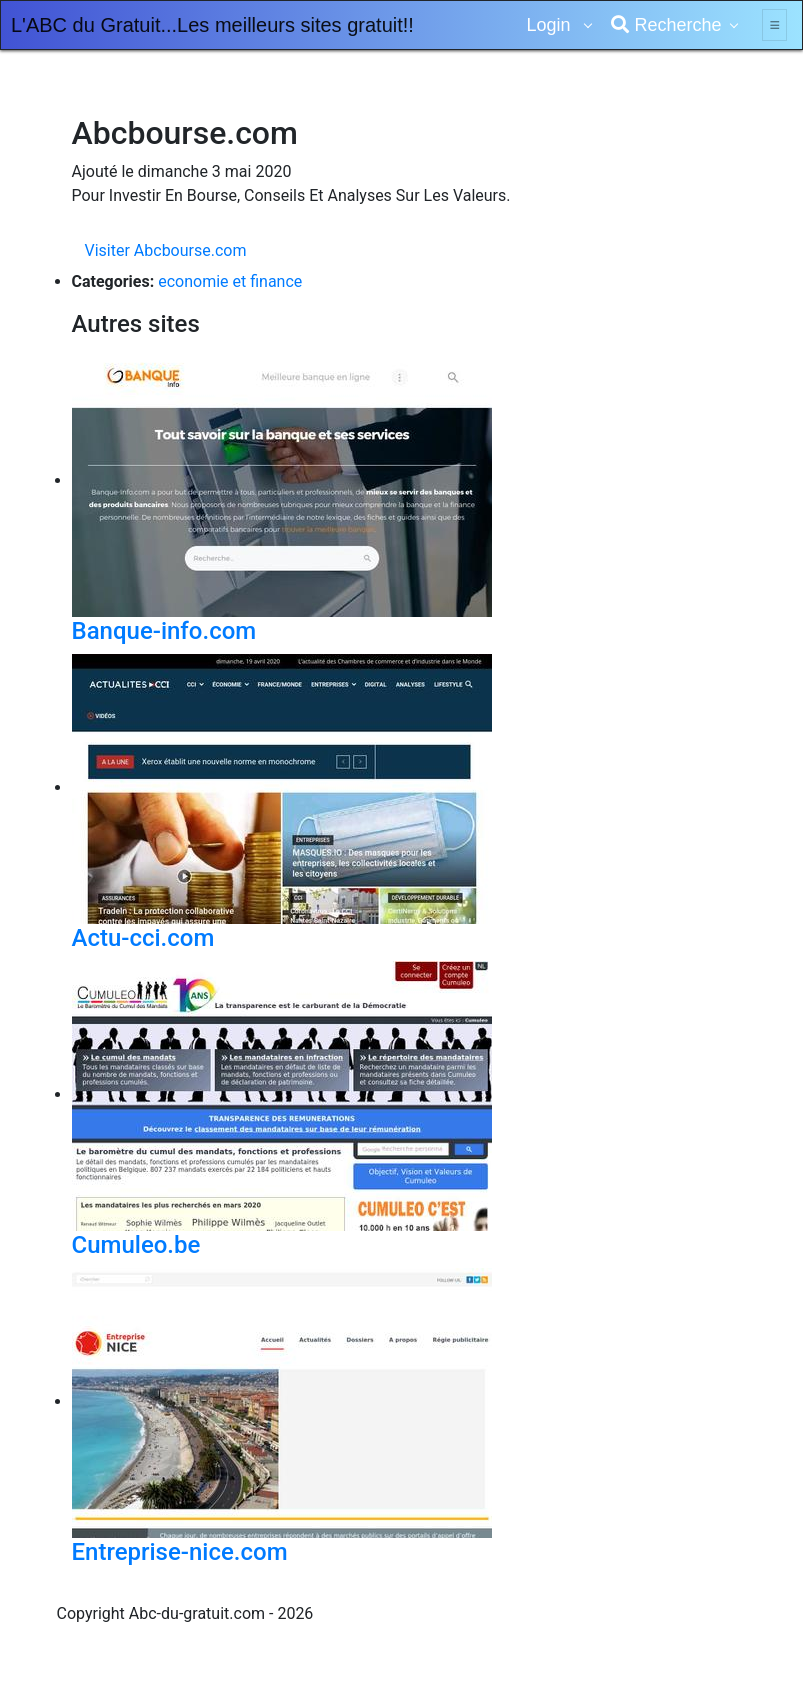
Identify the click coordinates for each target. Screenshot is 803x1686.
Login (550, 25)
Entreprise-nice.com (180, 1552)
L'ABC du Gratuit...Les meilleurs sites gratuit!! (212, 25)
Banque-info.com (164, 631)
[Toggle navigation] (774, 25)
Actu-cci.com (143, 938)
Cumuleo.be (136, 1245)
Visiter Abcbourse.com (166, 250)
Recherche (666, 25)
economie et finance (230, 281)
